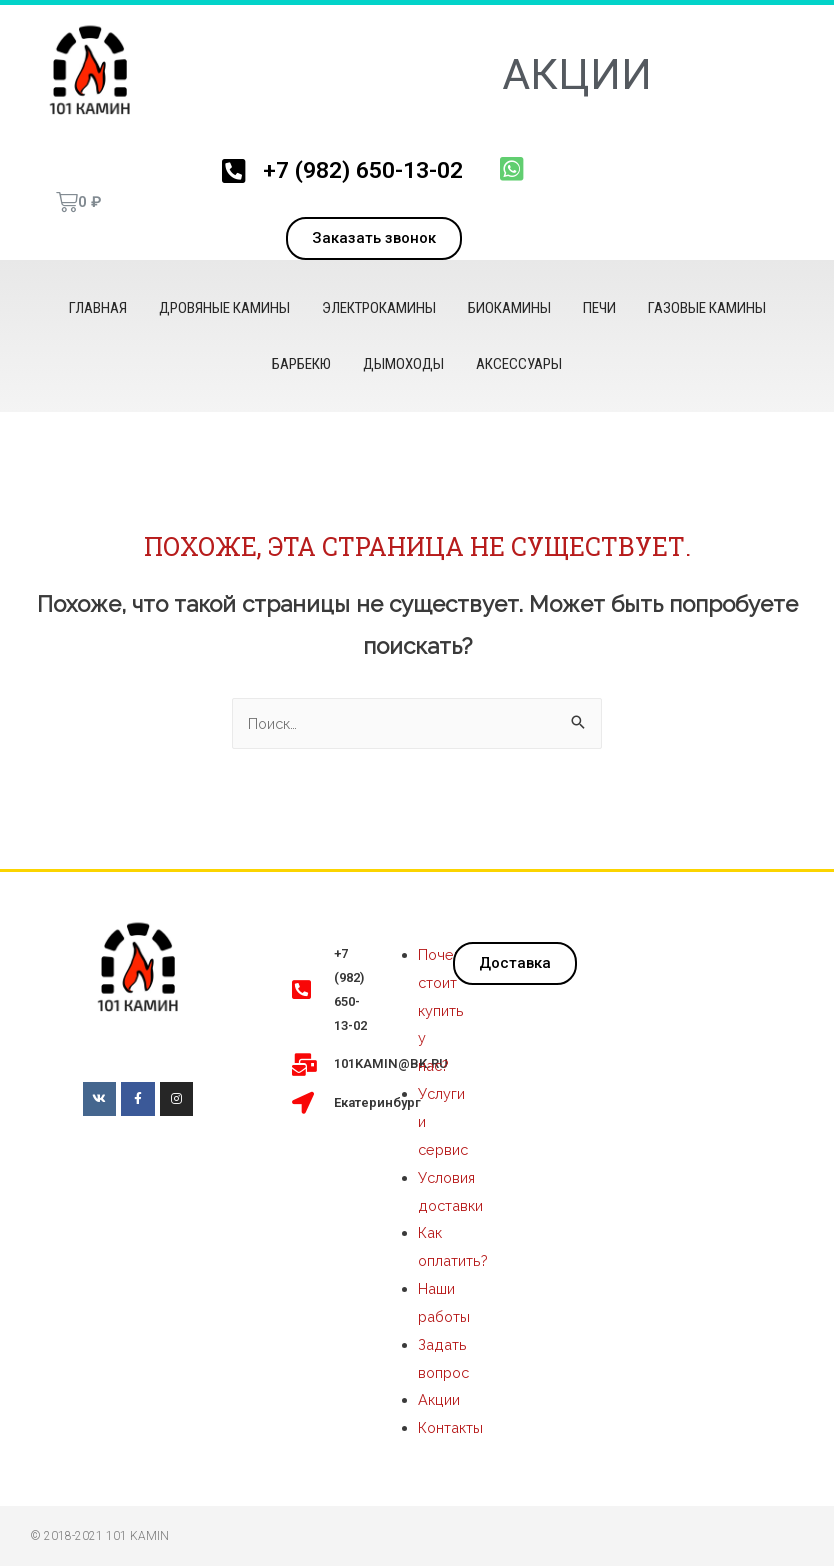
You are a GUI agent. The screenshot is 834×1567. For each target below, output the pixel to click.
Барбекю (301, 364)
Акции (440, 1401)
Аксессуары (519, 364)
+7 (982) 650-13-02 (361, 169)
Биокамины (509, 308)
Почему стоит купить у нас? (445, 1011)
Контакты (452, 1429)
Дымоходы (403, 364)
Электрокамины (379, 308)
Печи (599, 308)
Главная (98, 308)
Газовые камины (707, 308)
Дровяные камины (224, 308)
